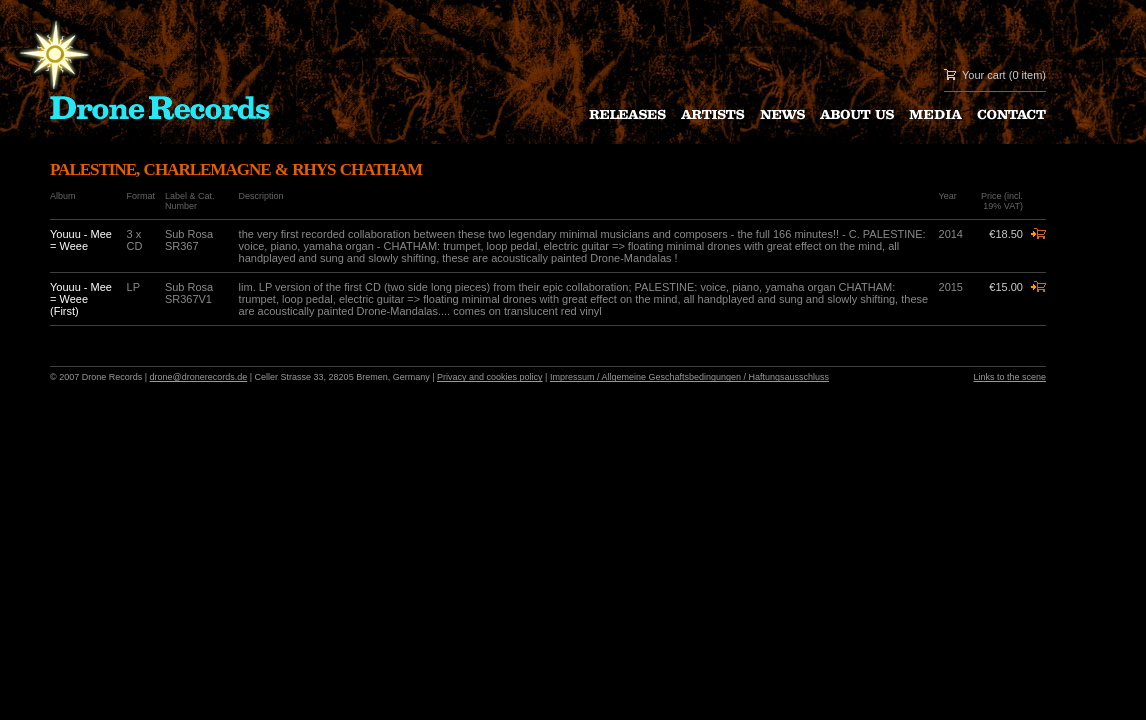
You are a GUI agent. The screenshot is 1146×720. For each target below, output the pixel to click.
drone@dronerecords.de (199, 377)
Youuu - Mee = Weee (81, 240)
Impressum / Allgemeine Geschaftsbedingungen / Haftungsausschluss (689, 377)
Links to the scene (1009, 377)
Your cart (984, 75)
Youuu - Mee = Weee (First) (81, 299)
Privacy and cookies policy (490, 377)
